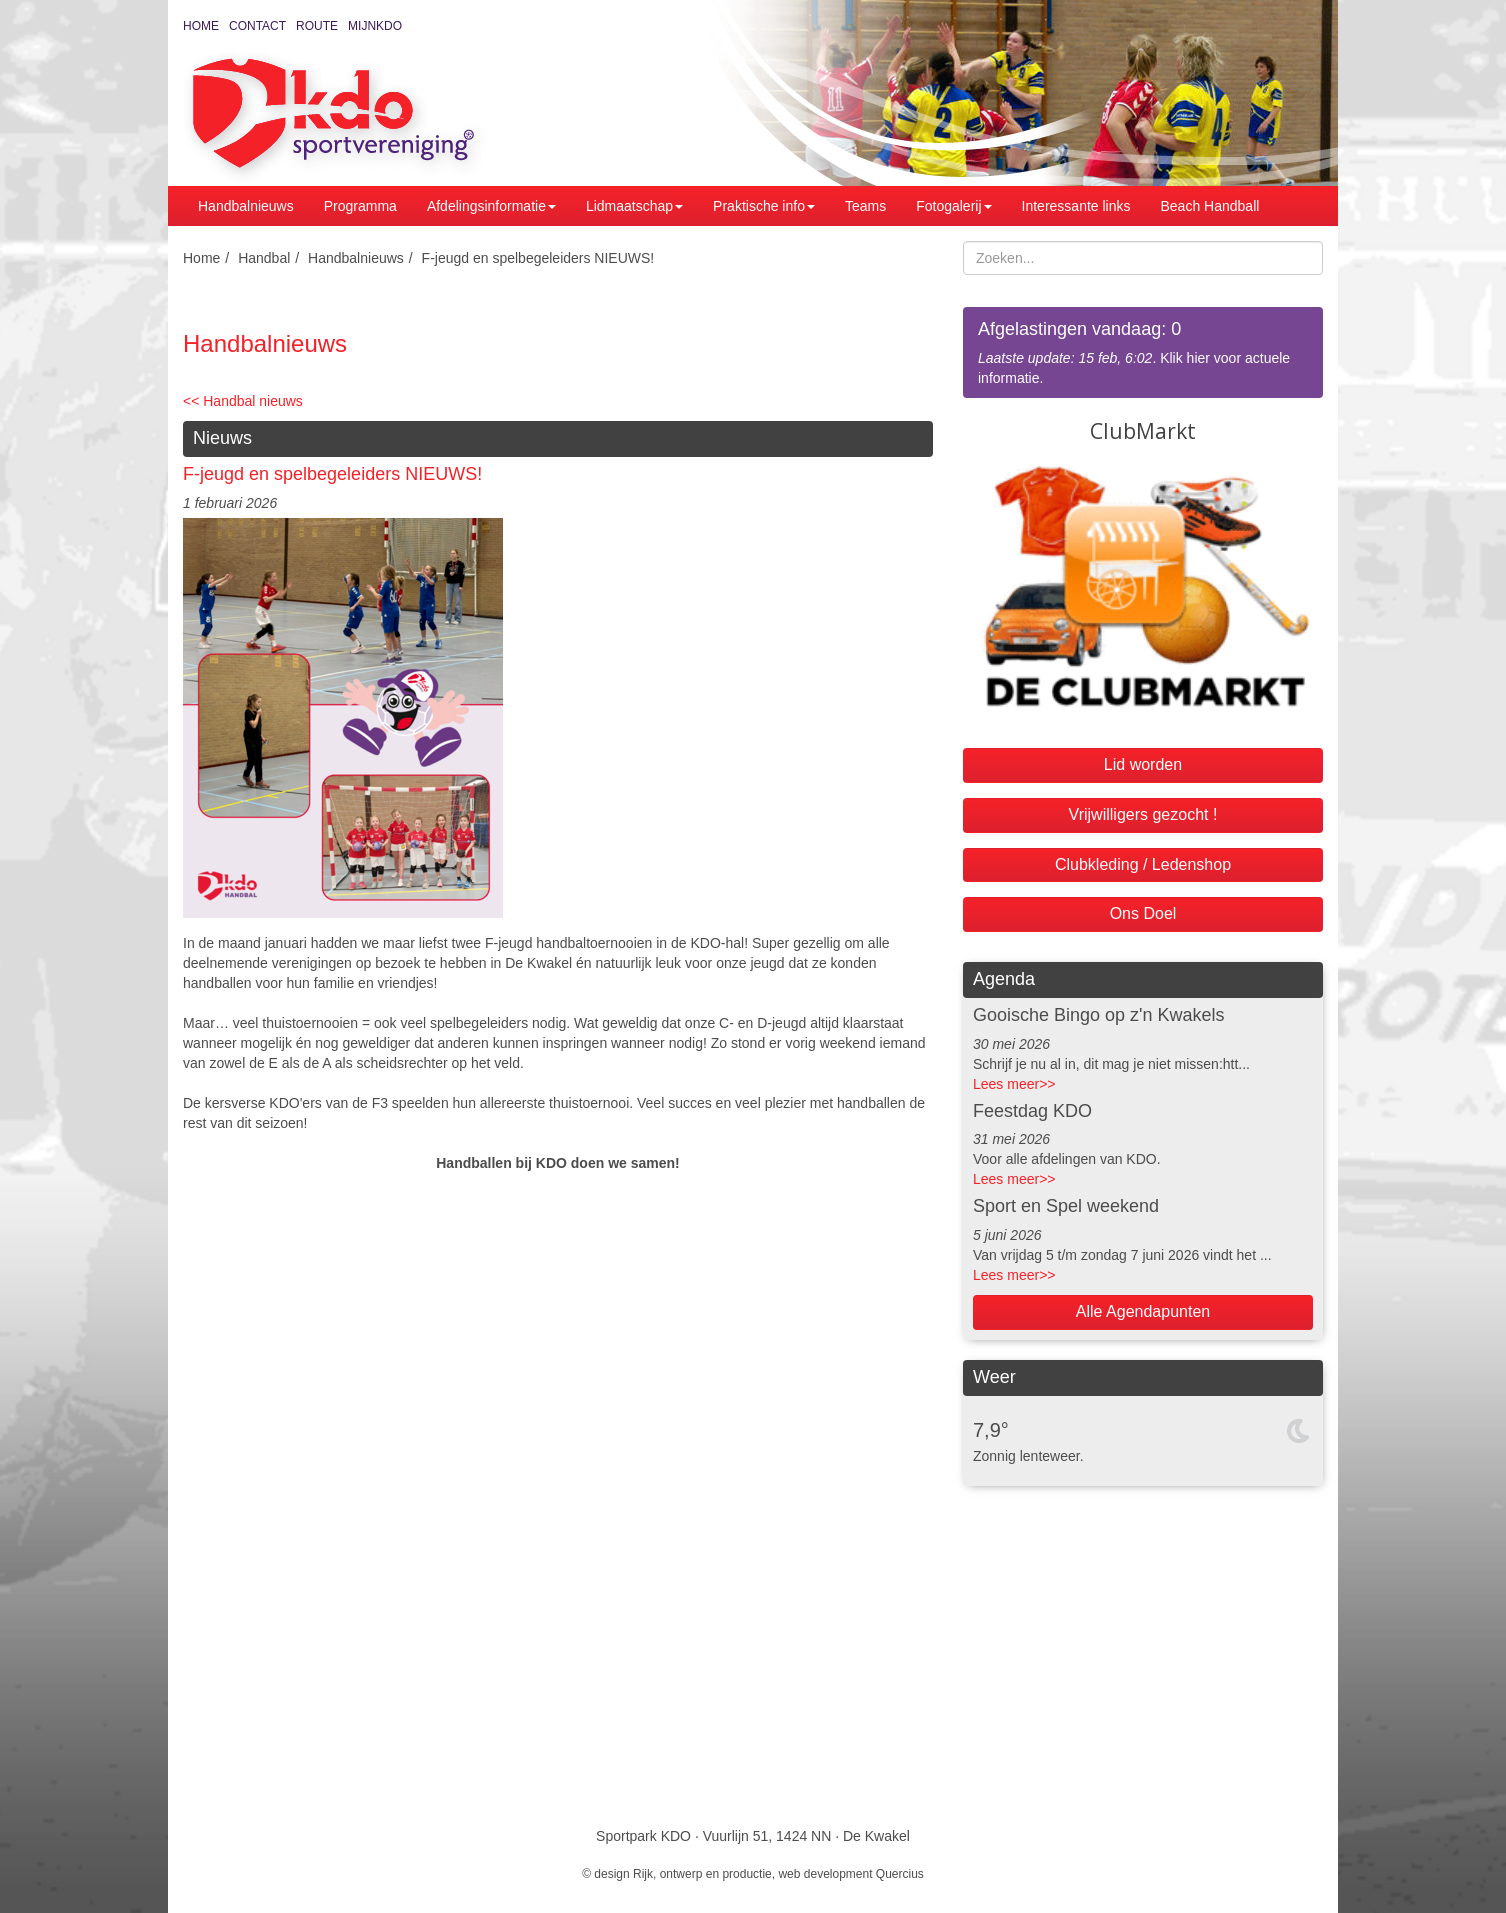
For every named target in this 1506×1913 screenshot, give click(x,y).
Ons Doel (1143, 913)
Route (317, 26)
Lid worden (1143, 764)
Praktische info (764, 206)
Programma (360, 206)
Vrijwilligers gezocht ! (1143, 814)
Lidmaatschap (634, 206)
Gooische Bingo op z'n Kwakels (1099, 1015)
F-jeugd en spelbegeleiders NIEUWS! (538, 258)
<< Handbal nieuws (243, 401)
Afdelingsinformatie (491, 206)
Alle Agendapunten (1143, 1311)
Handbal (264, 258)
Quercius (900, 1874)
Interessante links (1076, 206)
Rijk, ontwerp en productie (702, 1874)
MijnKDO (375, 26)
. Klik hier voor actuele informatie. (1143, 351)
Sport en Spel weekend (1066, 1206)
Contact (257, 26)
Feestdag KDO (1032, 1111)
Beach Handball (1210, 206)
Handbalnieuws (246, 206)
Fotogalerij (953, 206)
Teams (865, 206)
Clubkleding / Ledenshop (1143, 864)
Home (201, 26)
